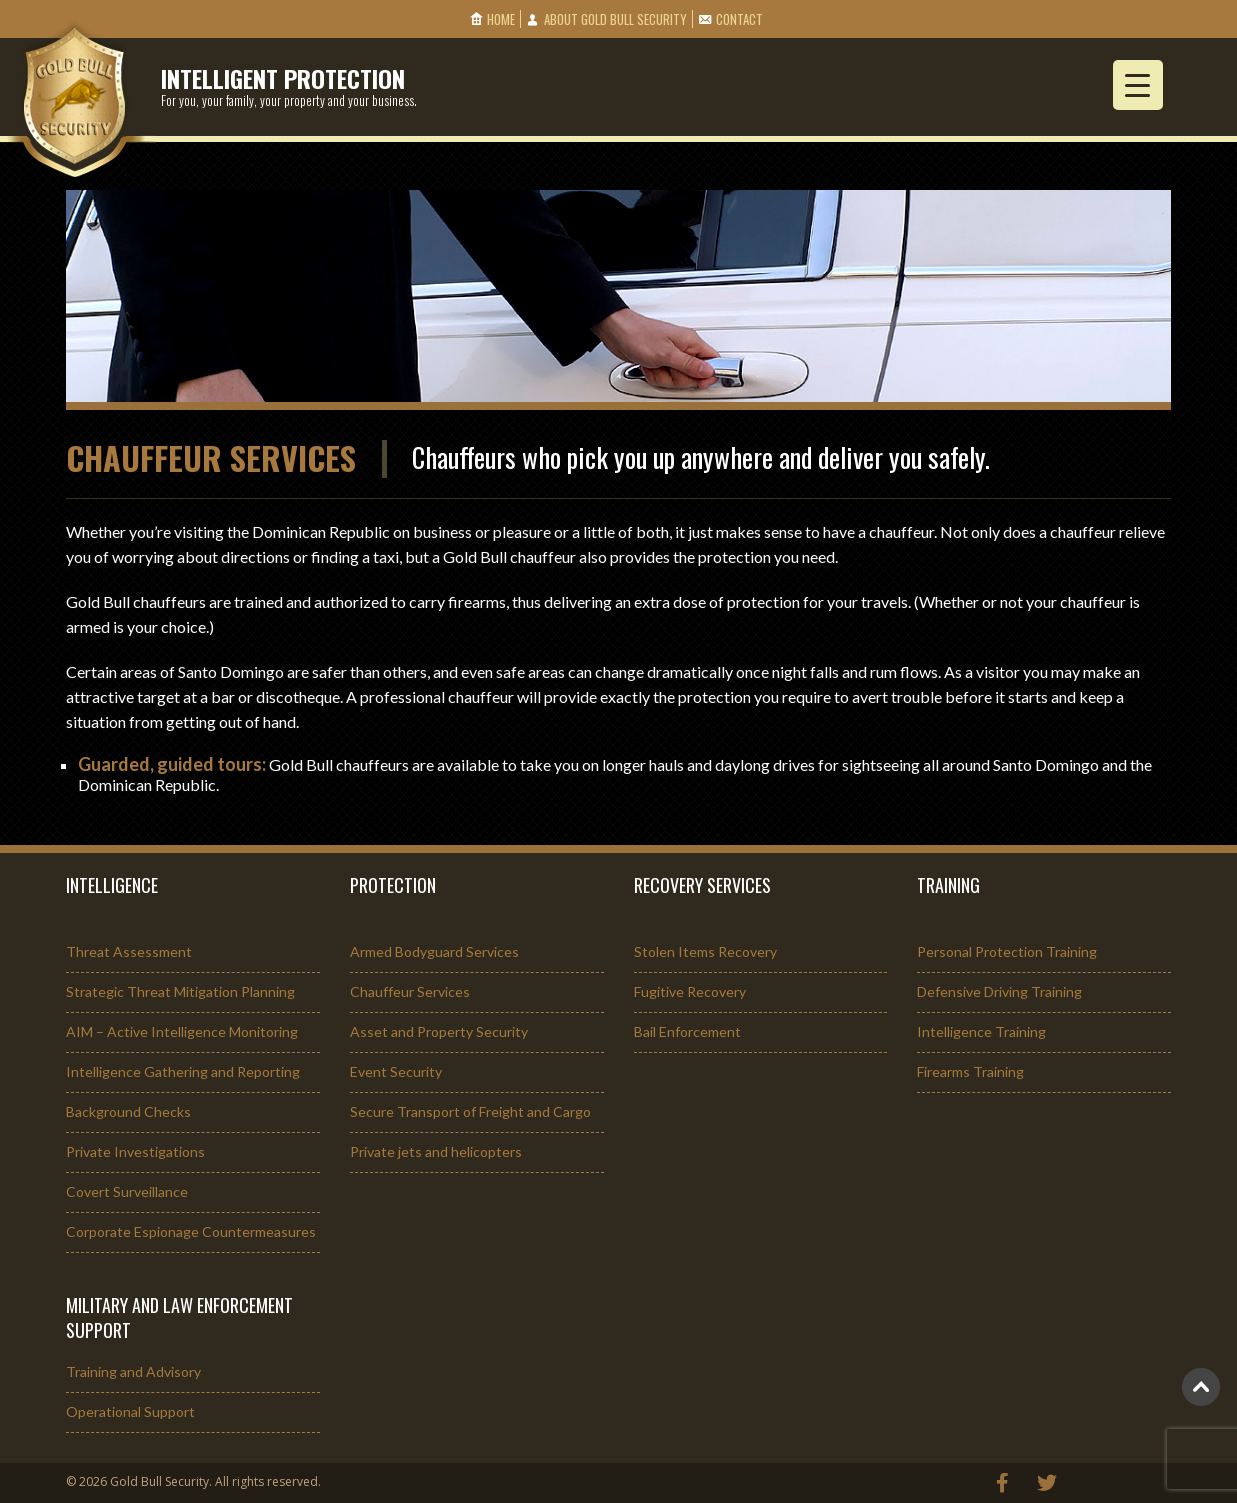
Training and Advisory (133, 1371)
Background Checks (128, 1111)
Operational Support (130, 1411)
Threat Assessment (129, 951)
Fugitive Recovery (690, 991)
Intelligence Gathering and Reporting (183, 1071)
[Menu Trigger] (1138, 85)
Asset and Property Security (439, 1031)
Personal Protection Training (1007, 951)
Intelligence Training (981, 1031)
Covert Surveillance (127, 1191)
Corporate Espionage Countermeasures (191, 1231)
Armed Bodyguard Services (434, 951)
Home (501, 19)
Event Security (396, 1071)
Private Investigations (135, 1151)
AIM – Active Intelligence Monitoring (182, 1031)
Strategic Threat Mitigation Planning (180, 991)
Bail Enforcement (687, 1031)
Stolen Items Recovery (705, 951)
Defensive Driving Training (999, 991)
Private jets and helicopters (436, 1151)
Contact (739, 19)
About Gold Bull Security (615, 19)
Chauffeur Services (410, 991)
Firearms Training (970, 1071)
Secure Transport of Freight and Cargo (470, 1111)
